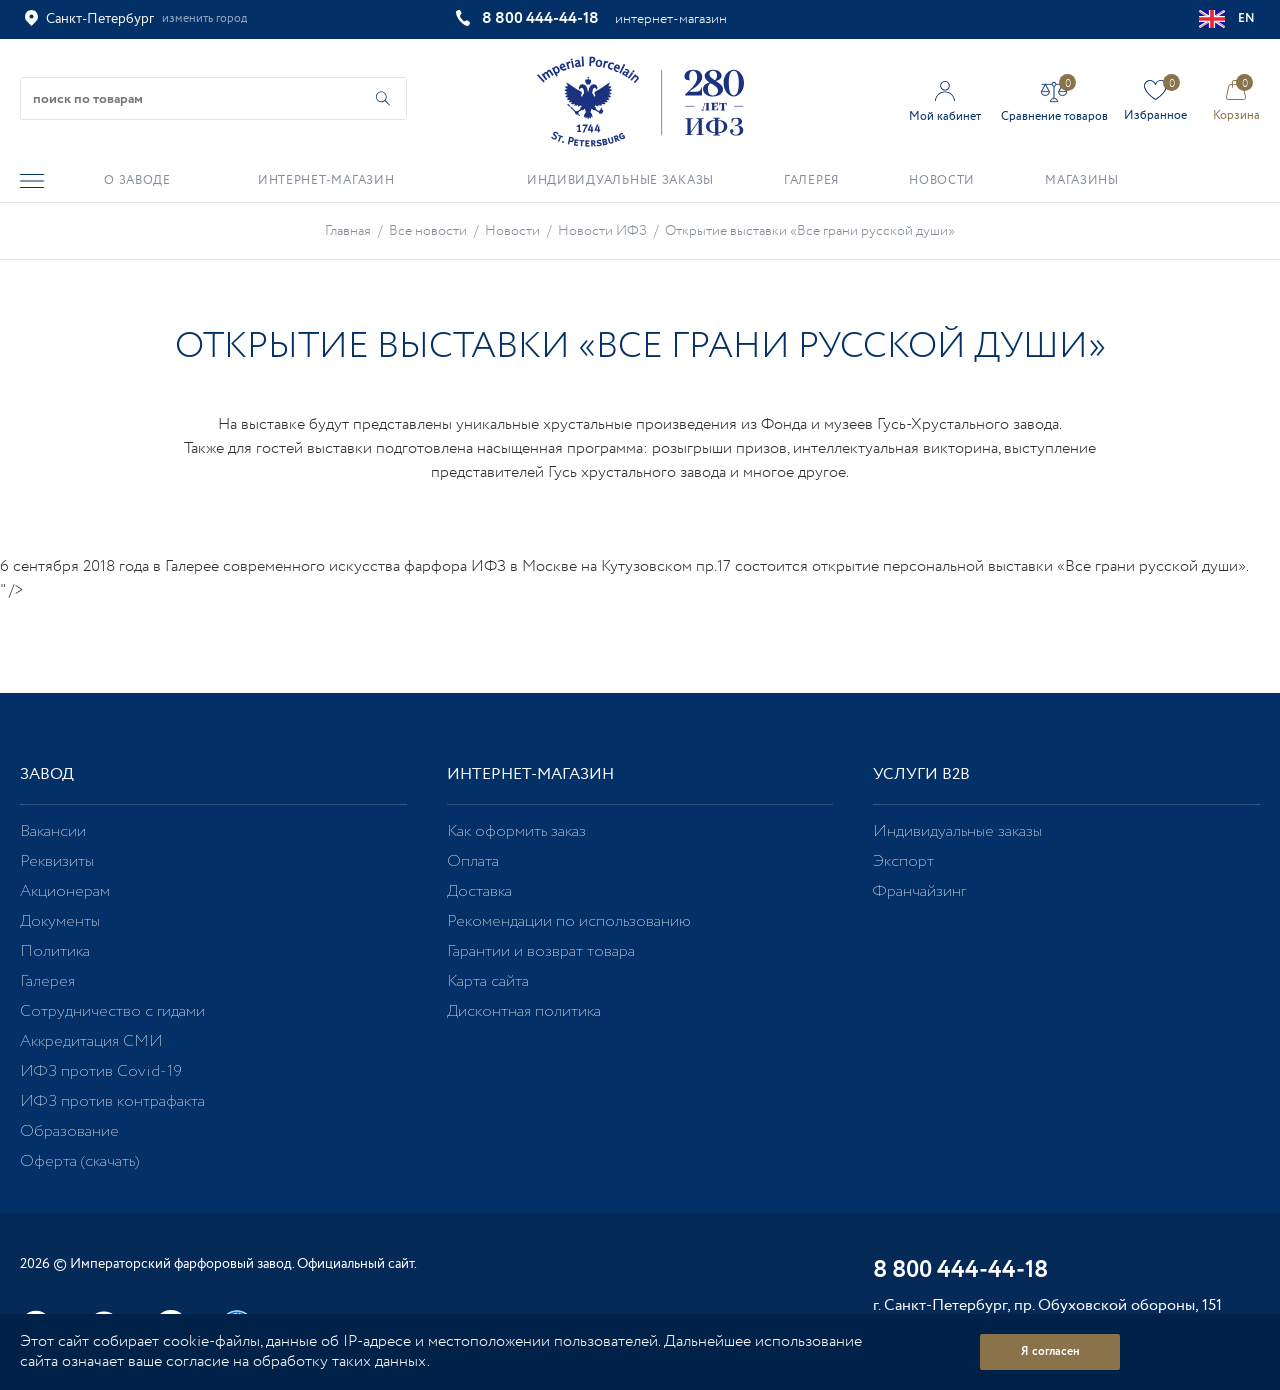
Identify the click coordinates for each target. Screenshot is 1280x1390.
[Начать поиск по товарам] (383, 98)
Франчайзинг (919, 891)
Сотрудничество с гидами (112, 1011)
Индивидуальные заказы (957, 831)
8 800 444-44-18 (540, 18)
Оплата (473, 861)
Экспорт (903, 861)
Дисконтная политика (524, 1011)
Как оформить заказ (516, 831)
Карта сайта (488, 981)
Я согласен (1050, 1351)
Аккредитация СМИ (91, 1041)
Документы (60, 921)
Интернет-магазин (530, 774)
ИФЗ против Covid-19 (101, 1071)
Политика (55, 951)
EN (1227, 19)
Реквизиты (57, 861)
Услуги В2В (921, 774)
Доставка (479, 891)
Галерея (47, 981)
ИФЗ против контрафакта (112, 1101)
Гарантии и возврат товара (541, 951)
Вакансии (53, 831)
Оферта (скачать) (79, 1161)
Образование (69, 1131)
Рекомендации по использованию (569, 921)
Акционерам (65, 891)
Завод (47, 774)
